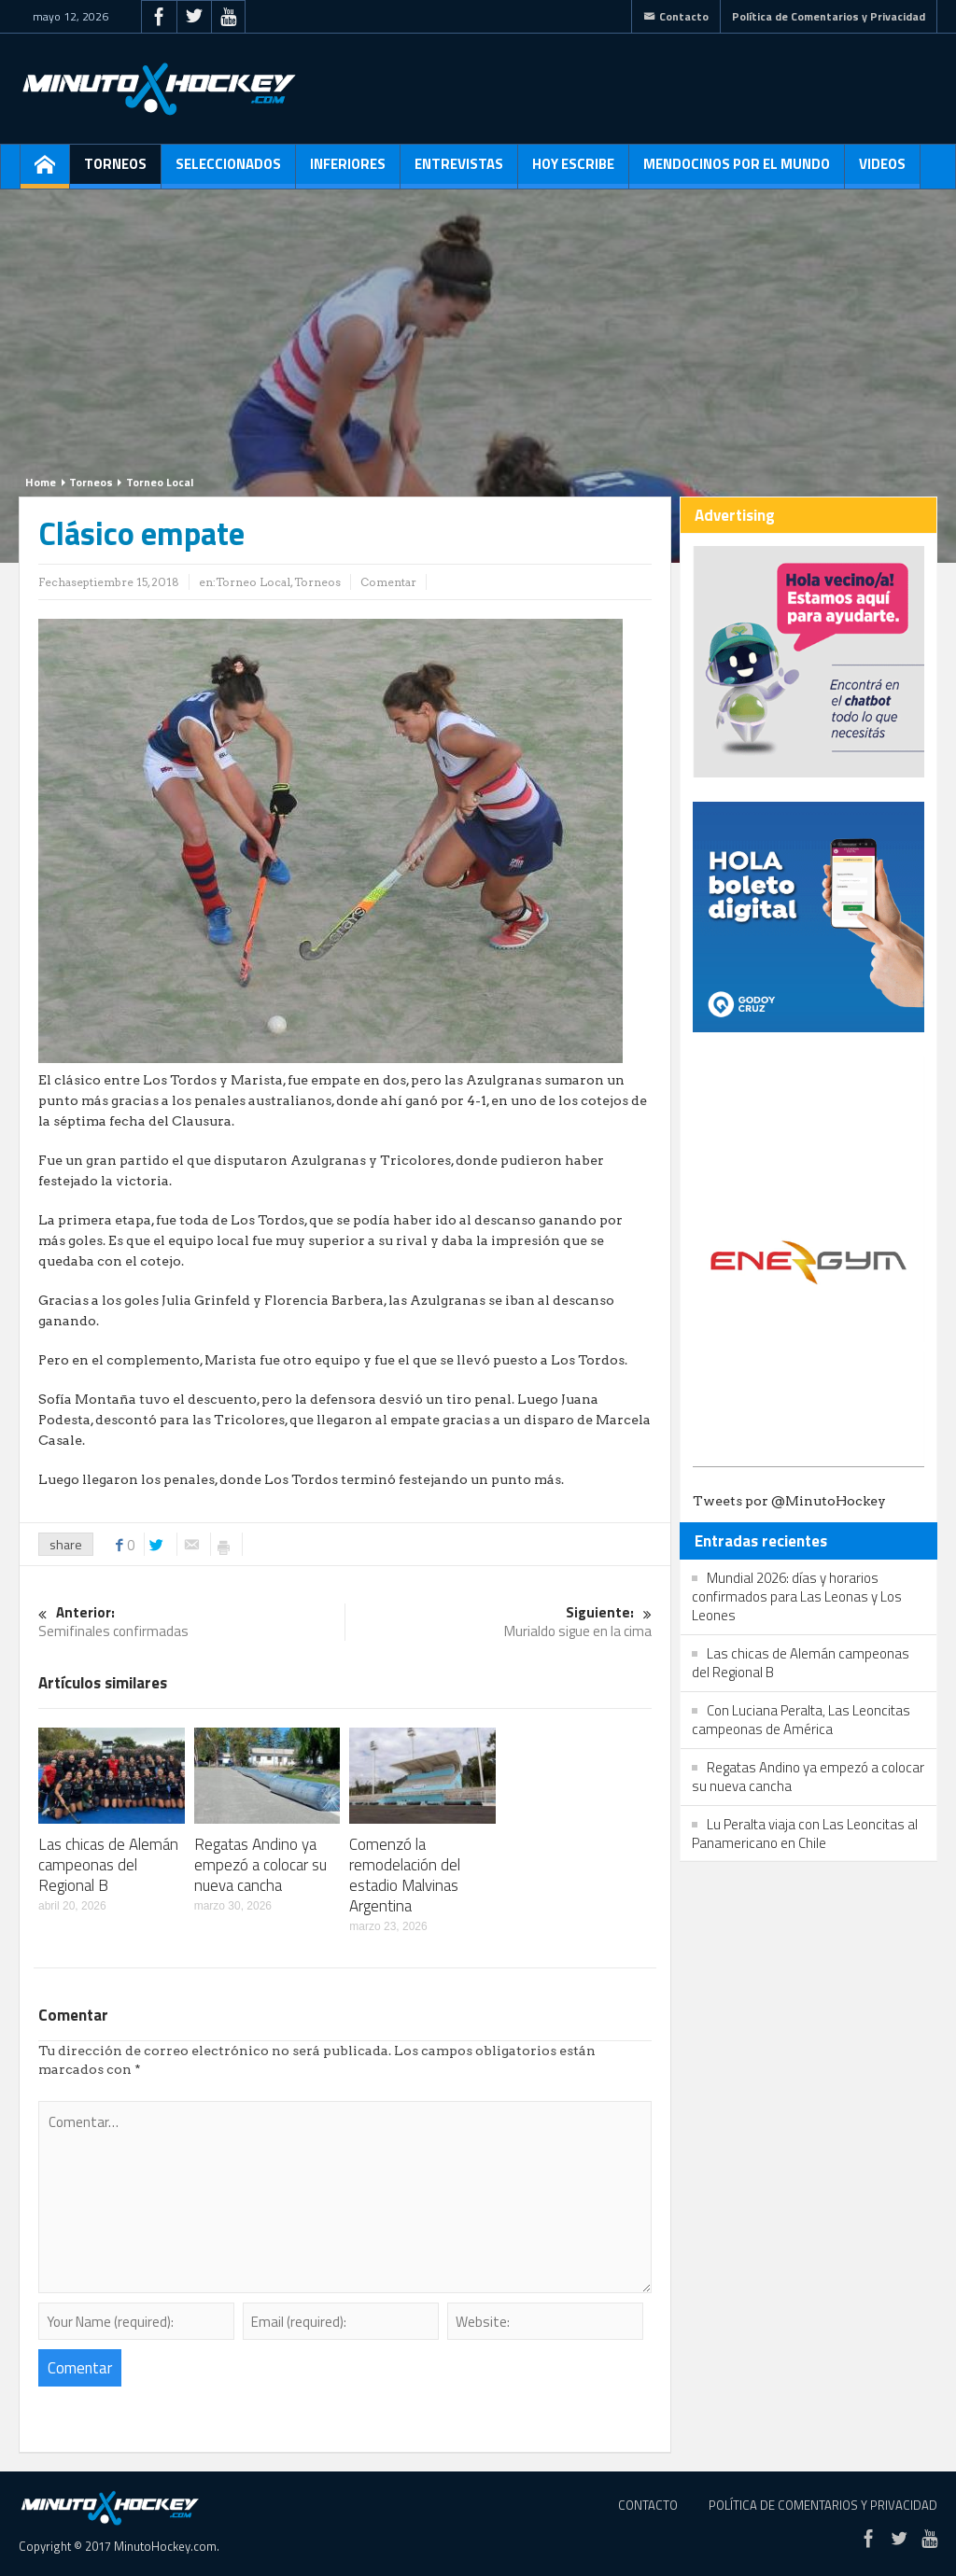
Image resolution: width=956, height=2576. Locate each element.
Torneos (115, 171)
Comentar (388, 582)
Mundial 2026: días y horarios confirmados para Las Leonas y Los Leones (797, 1596)
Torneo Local (159, 482)
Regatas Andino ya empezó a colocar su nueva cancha (260, 1864)
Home (40, 482)
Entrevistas (459, 171)
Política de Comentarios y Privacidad (828, 16)
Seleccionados (228, 171)
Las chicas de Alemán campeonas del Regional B (108, 1864)
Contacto (676, 16)
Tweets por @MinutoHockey (789, 1500)
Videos (882, 171)
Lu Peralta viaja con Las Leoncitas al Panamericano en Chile (805, 1833)
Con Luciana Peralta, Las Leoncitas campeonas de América (801, 1720)
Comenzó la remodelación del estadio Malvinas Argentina (404, 1875)
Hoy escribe (573, 171)
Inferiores (348, 171)
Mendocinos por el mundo (736, 171)
